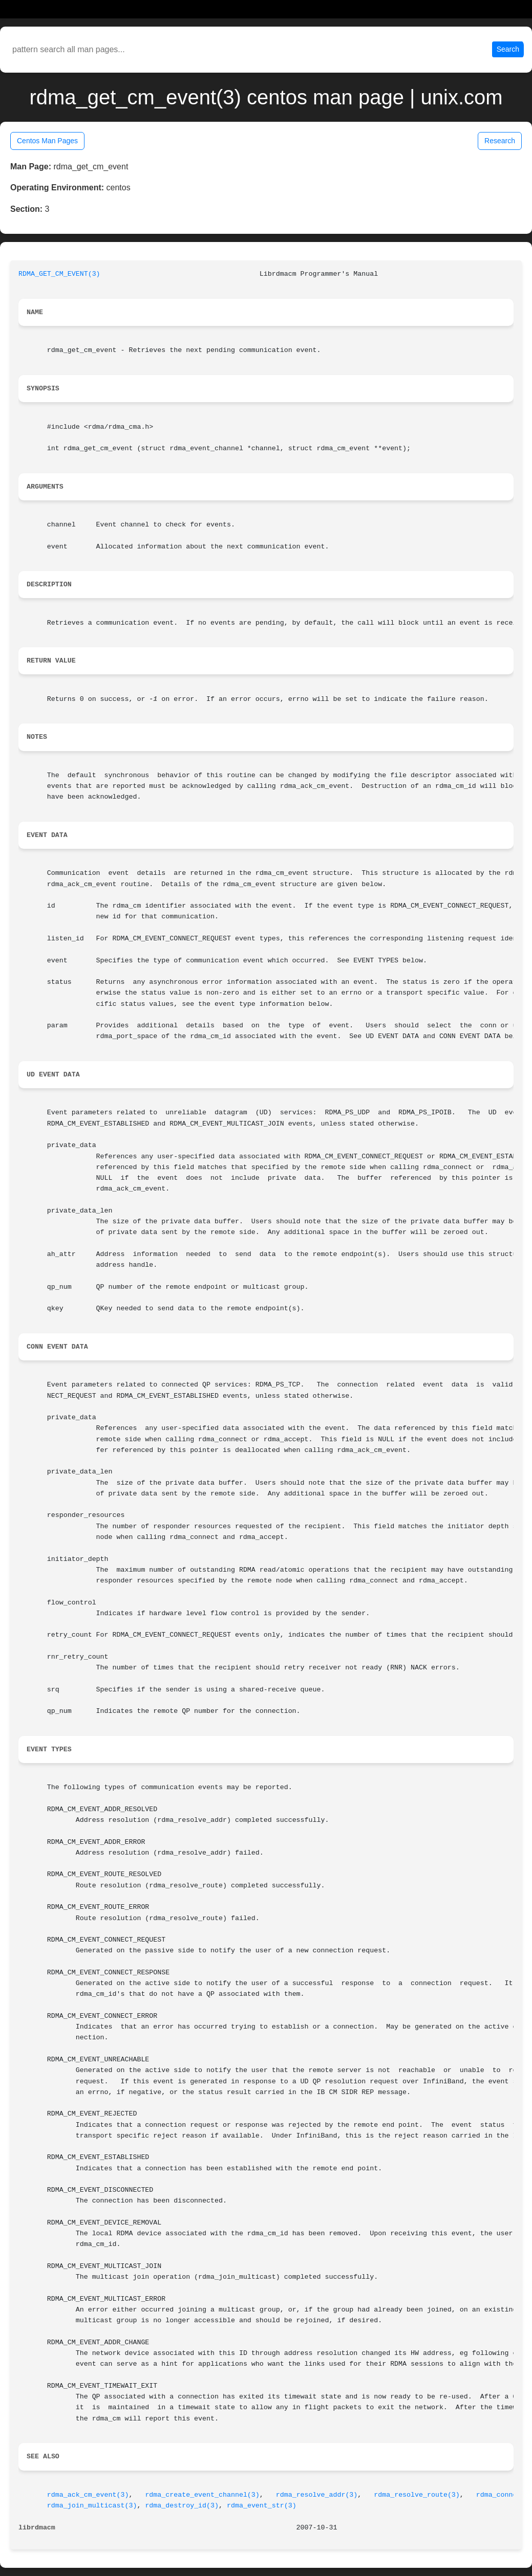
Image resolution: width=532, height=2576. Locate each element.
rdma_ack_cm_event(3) (88, 2495)
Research (499, 141)
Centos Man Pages (47, 141)
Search (508, 49)
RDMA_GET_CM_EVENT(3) (59, 274)
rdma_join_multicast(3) (92, 2505)
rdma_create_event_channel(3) (202, 2495)
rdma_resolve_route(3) (417, 2495)
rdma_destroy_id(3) (182, 2505)
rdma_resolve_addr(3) (317, 2495)
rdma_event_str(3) (261, 2505)
